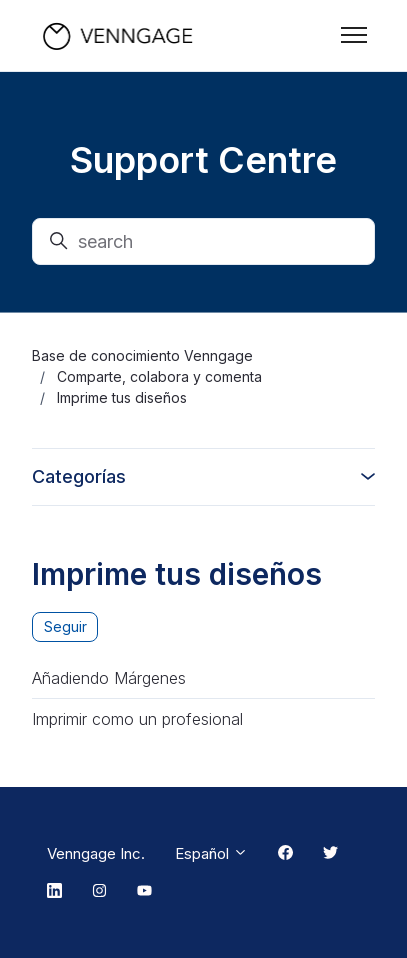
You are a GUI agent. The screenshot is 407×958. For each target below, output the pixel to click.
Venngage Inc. (96, 853)
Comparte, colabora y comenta (159, 376)
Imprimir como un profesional (137, 719)
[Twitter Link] (330, 854)
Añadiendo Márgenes (109, 678)
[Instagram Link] (99, 892)
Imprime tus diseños (122, 397)
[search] (203, 241)
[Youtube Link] (144, 892)
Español (211, 853)
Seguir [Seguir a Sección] (65, 626)
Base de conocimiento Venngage (142, 355)
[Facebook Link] (285, 854)
